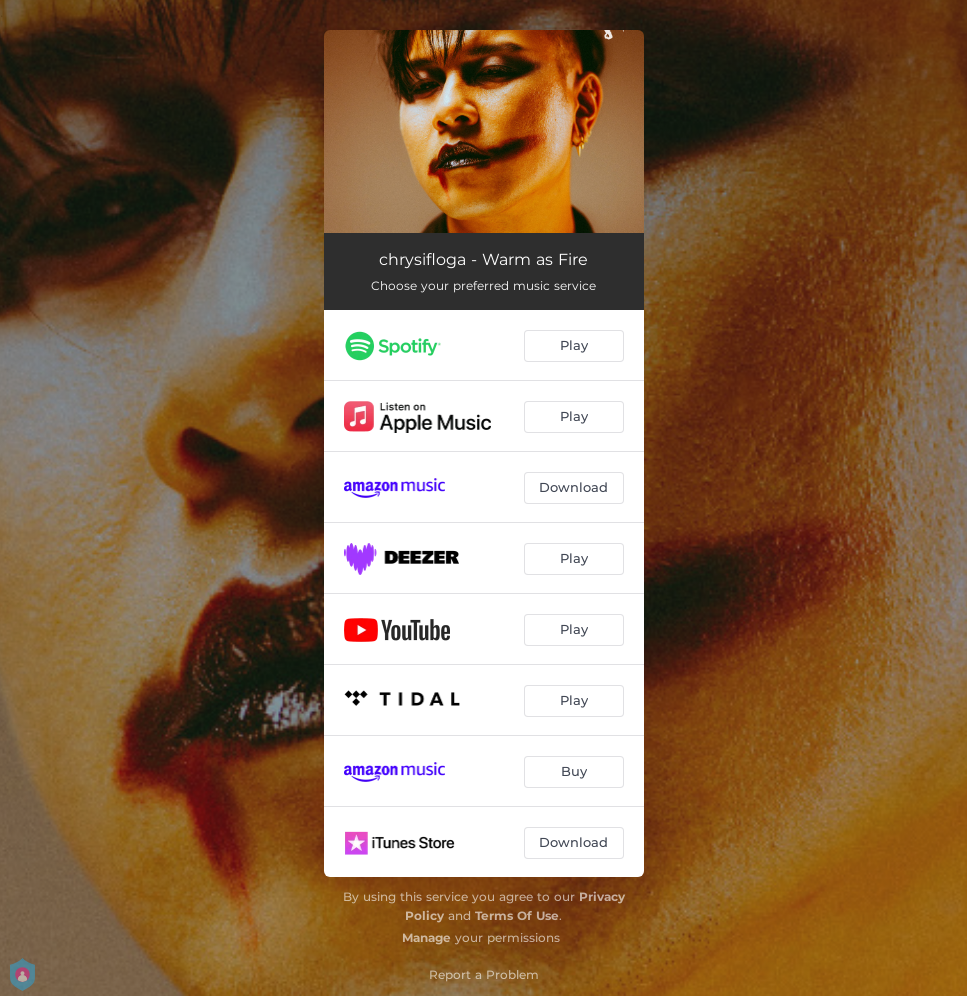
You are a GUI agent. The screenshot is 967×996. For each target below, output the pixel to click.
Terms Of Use (517, 915)
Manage (426, 937)
